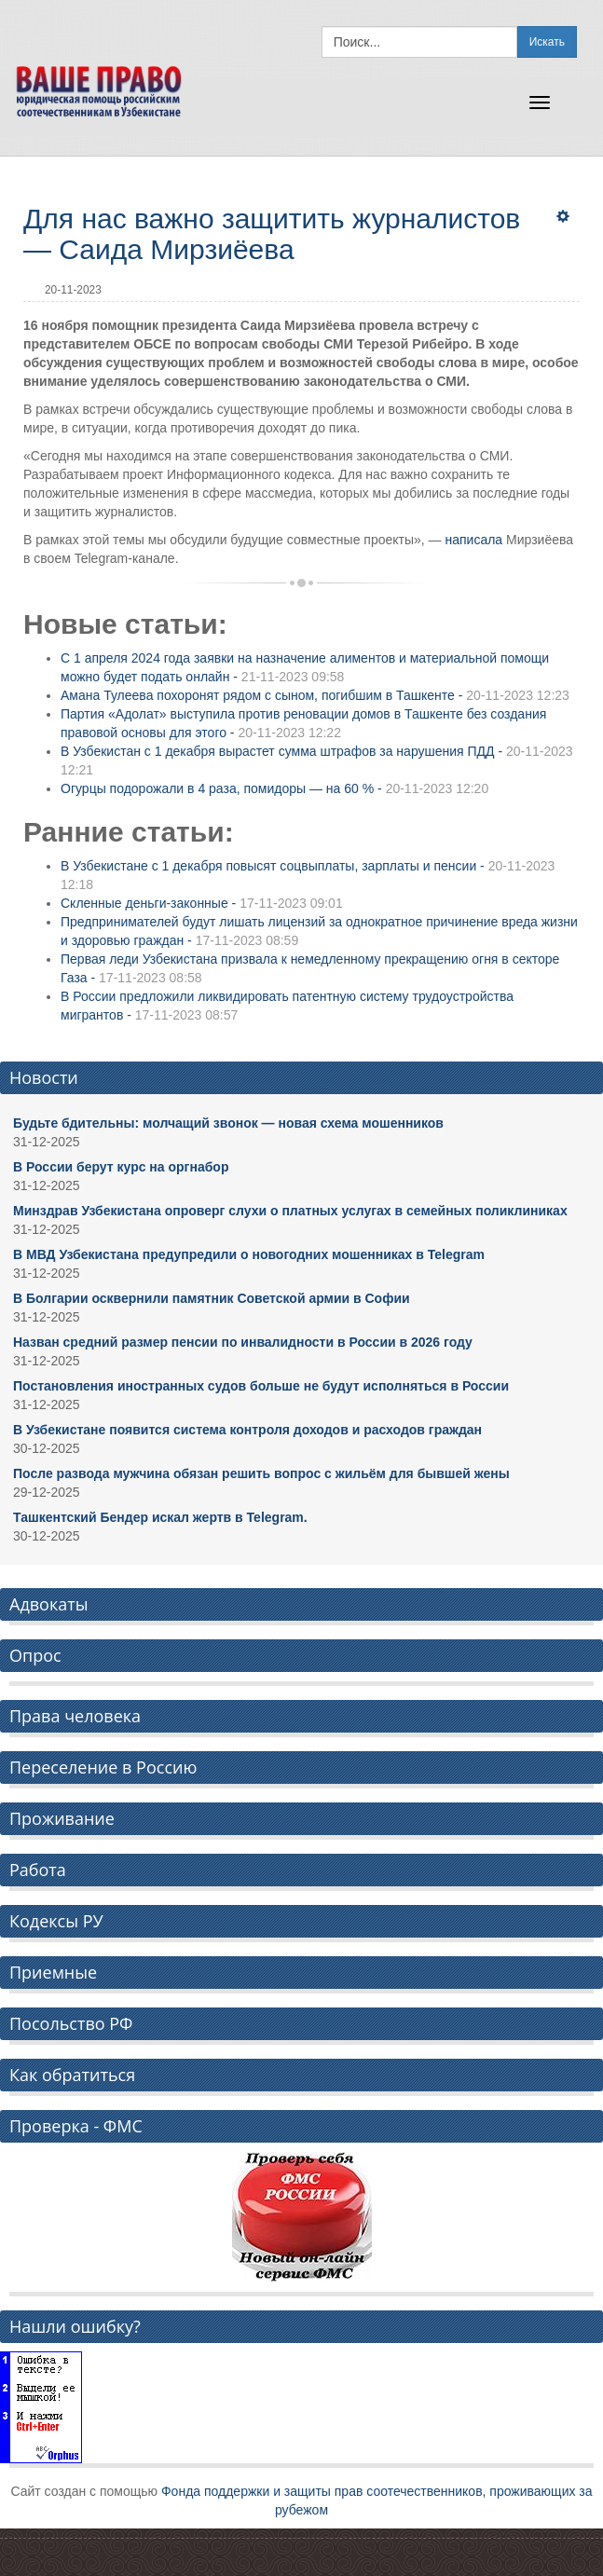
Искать (547, 41)
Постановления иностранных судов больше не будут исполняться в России (261, 1385)
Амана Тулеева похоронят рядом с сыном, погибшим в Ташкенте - (315, 695)
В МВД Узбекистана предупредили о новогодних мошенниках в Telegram (249, 1254)
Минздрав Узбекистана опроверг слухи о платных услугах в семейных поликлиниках (290, 1210)
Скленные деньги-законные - (202, 903)
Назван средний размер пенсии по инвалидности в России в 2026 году (243, 1342)
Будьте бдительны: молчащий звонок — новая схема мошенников (228, 1123)
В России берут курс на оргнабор (120, 1166)
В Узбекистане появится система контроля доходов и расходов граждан (247, 1429)
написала (473, 539)
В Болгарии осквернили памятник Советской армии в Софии (211, 1298)
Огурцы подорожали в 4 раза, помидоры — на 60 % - (274, 788)
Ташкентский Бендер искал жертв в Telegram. (160, 1517)
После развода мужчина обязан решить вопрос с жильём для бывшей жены (261, 1473)
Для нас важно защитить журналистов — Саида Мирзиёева (271, 234)
